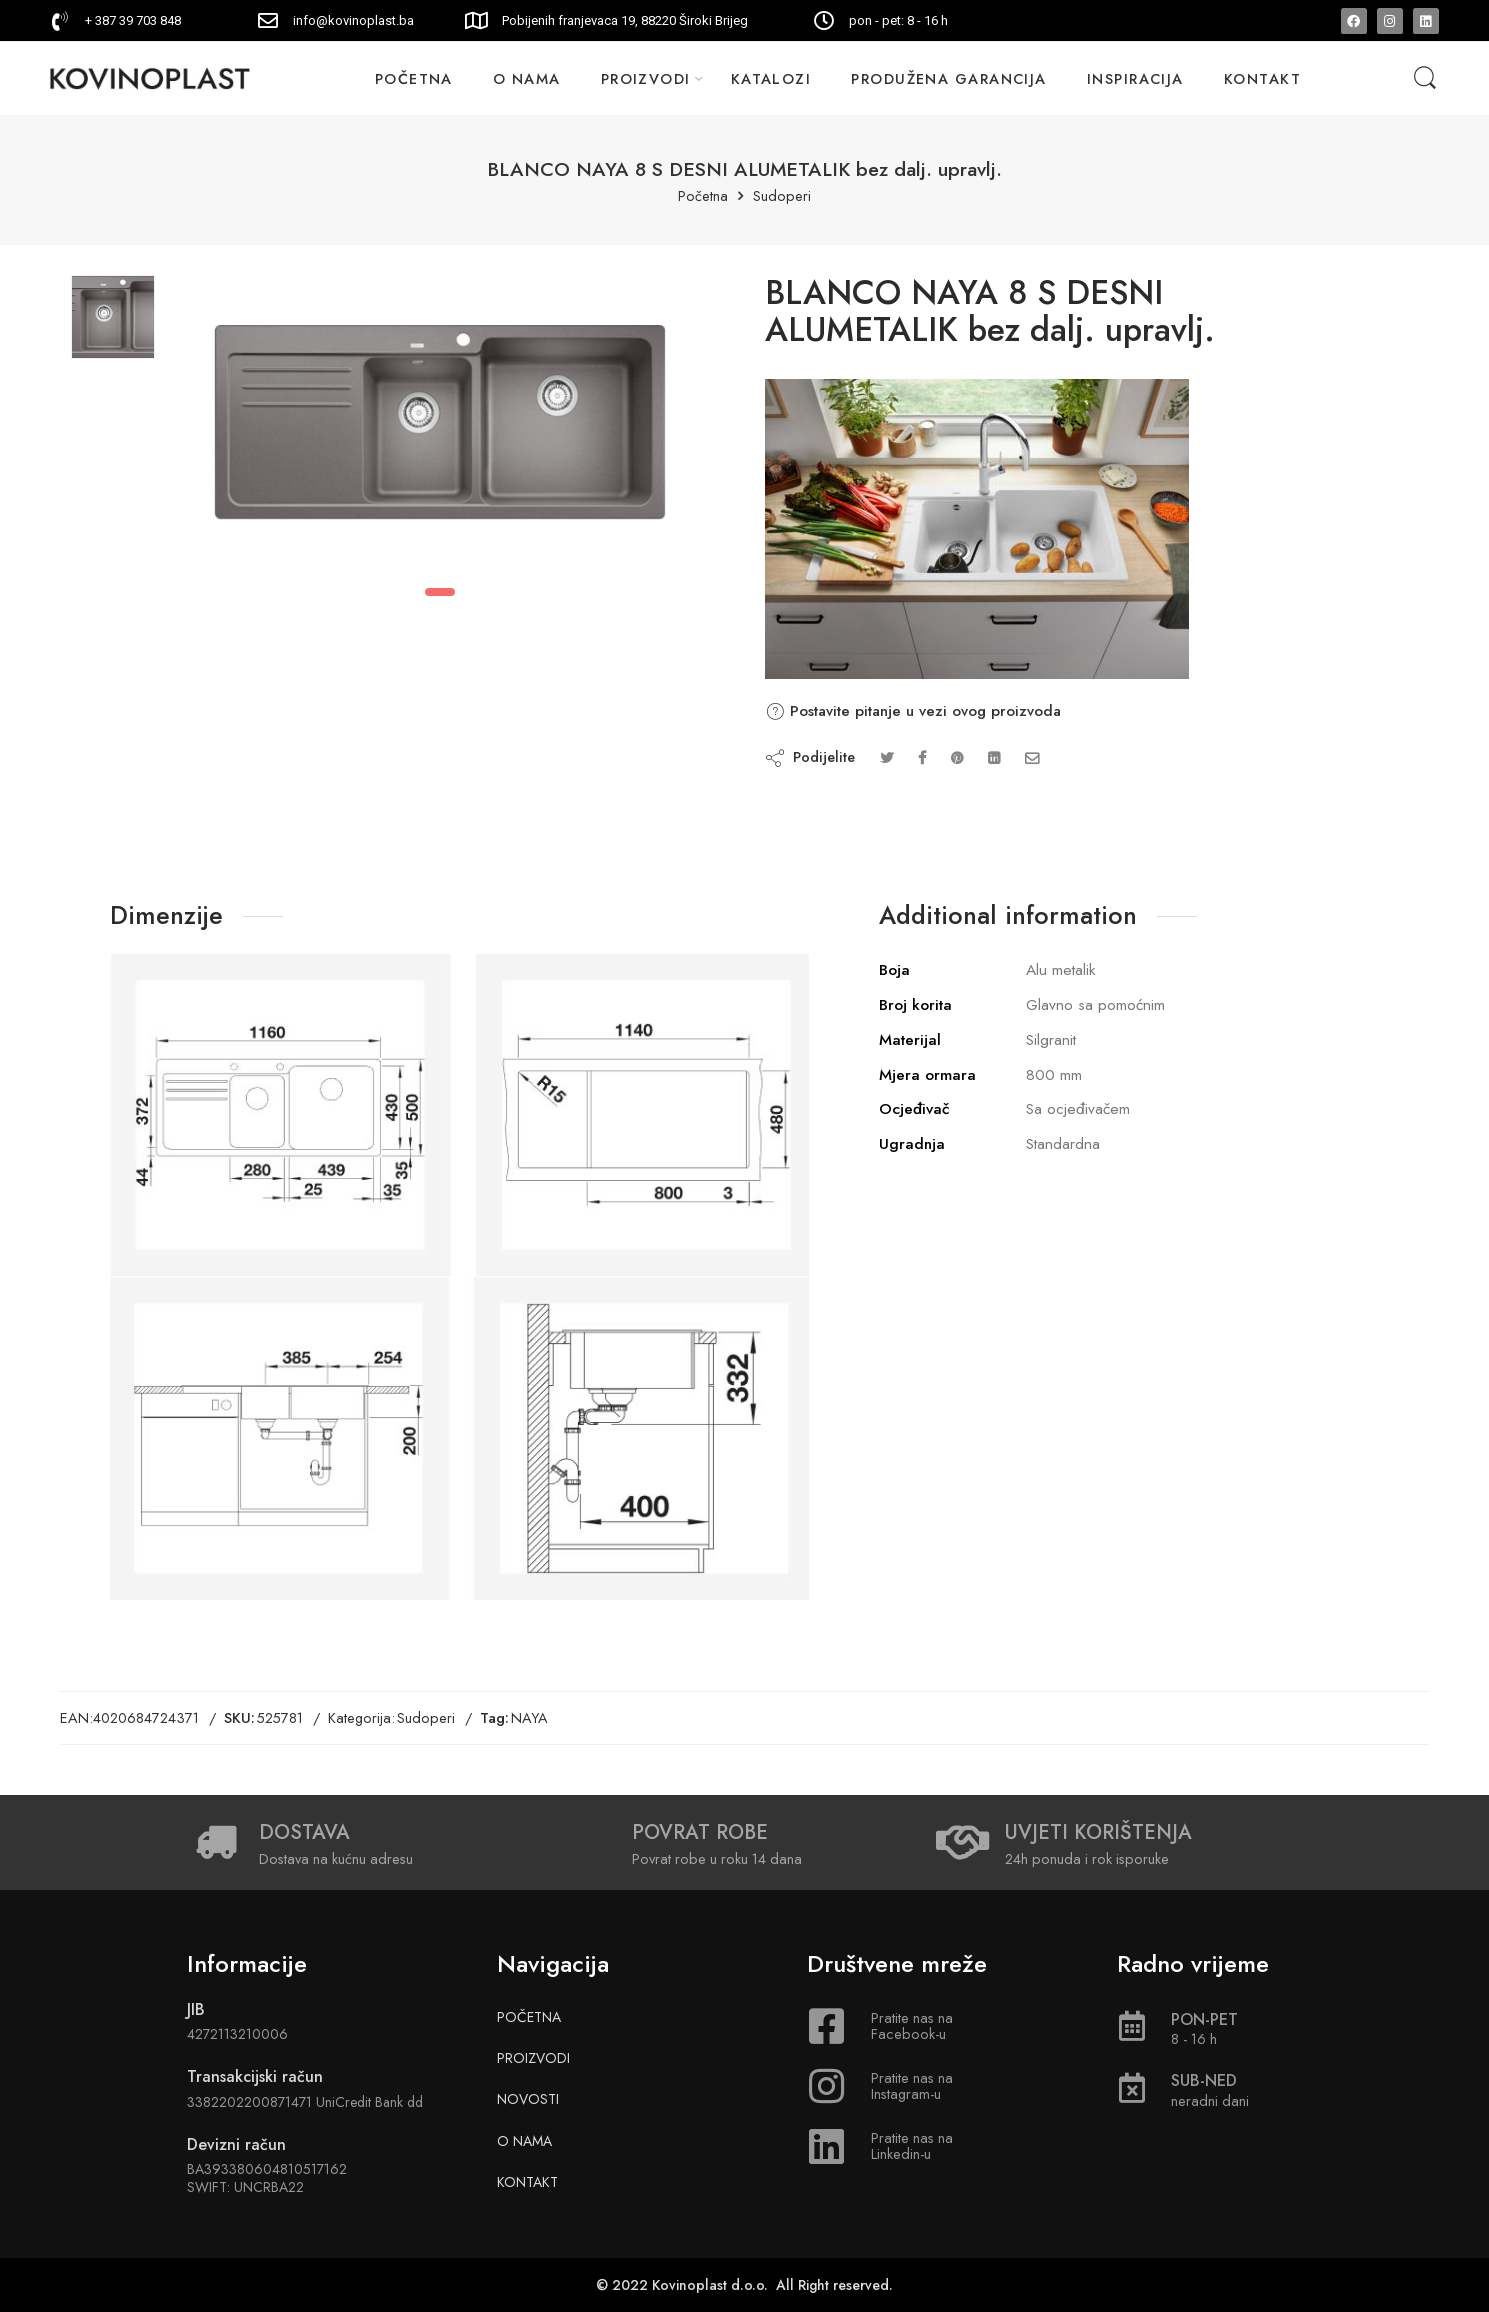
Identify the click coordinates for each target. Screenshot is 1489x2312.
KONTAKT (1262, 78)
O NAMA (527, 78)
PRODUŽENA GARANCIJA (949, 78)
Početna (703, 196)
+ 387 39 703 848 (133, 20)
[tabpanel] (440, 427)
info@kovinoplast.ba (353, 20)
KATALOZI (771, 78)
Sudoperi (782, 196)
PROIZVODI (646, 78)
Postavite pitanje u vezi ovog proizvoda (913, 711)
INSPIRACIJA (1135, 78)
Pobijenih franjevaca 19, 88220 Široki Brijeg (625, 20)
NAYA (529, 1717)
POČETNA (414, 78)
